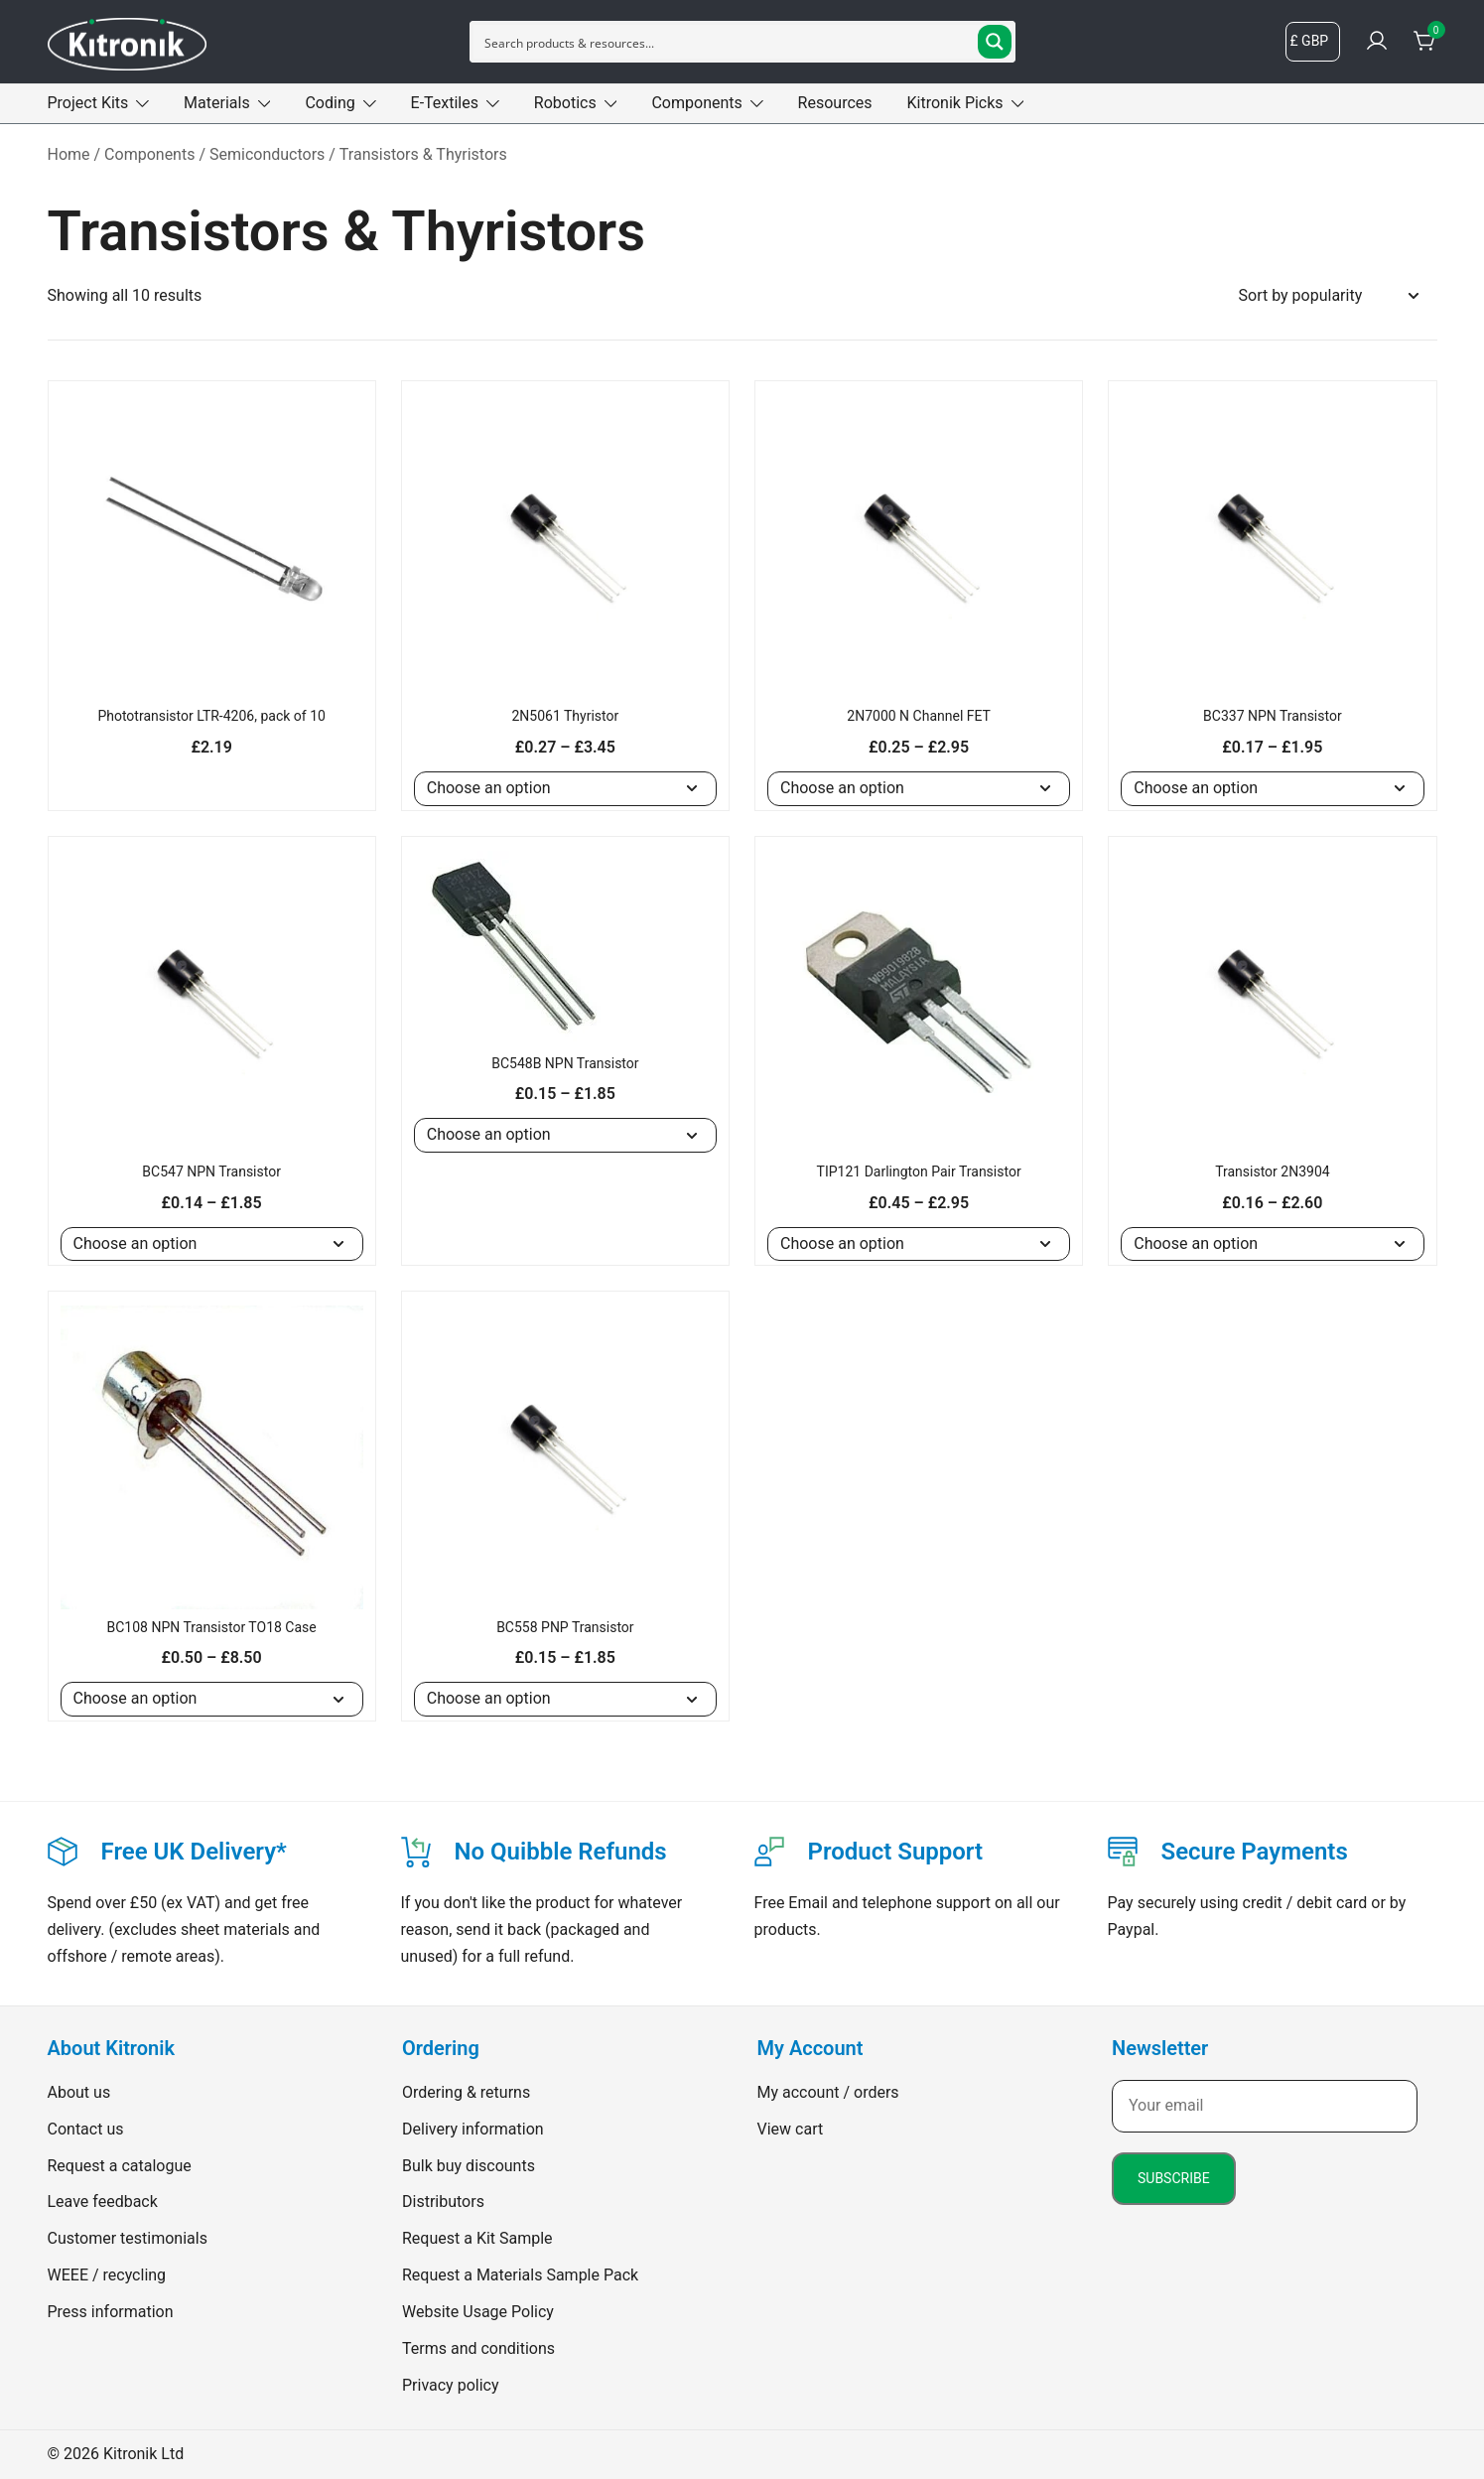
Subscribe (1174, 2178)
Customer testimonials (127, 2238)
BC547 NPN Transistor (211, 1171)
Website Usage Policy (478, 2311)
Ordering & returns (466, 2092)
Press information (111, 2311)
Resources (835, 102)
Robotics (565, 102)
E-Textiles (444, 102)
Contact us (86, 2129)
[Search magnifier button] (995, 42)
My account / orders (828, 2092)
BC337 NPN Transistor (1272, 716)
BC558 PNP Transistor (564, 1627)
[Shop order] (1328, 296)
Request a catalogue (120, 2165)
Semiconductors (267, 154)
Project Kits (88, 102)
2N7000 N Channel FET (919, 716)
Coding (329, 102)
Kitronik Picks (955, 102)
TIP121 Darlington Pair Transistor (919, 1171)
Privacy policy (450, 2385)
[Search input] (726, 42)
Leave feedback (103, 2201)
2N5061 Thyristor (564, 716)
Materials (217, 102)
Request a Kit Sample (477, 2238)
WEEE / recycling (107, 2275)
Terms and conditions (478, 2348)
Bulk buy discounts (468, 2165)
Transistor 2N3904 (1272, 1171)
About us (79, 2092)
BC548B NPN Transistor (564, 1063)
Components (696, 102)
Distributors (443, 2201)
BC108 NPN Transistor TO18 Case (212, 1627)
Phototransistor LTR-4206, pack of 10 (211, 716)
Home (69, 154)
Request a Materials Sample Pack (520, 2275)
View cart (790, 2129)
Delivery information (473, 2129)
